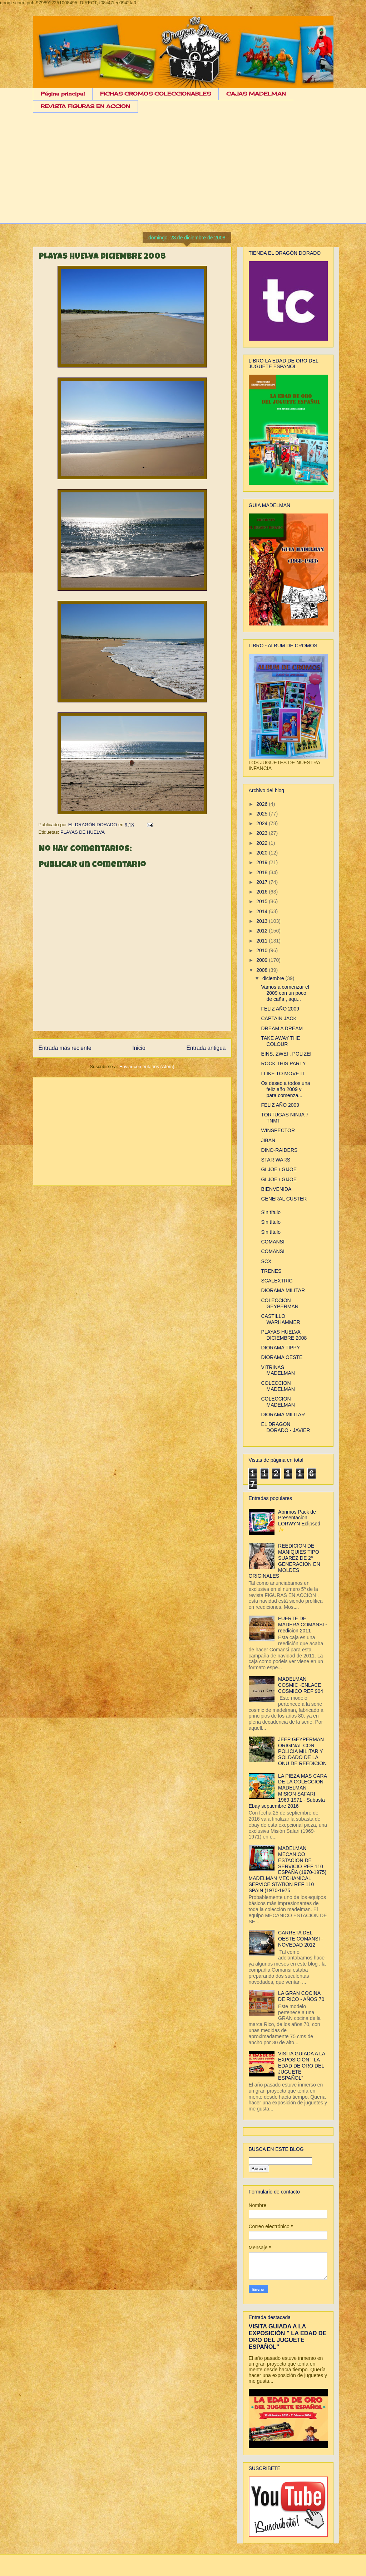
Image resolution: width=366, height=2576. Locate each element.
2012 (262, 931)
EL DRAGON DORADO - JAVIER (285, 1427)
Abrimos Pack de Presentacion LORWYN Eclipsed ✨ (299, 1521)
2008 (262, 970)
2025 (262, 814)
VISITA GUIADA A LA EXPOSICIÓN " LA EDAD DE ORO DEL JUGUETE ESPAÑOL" (301, 2065)
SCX (266, 1261)
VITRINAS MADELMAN (278, 1370)
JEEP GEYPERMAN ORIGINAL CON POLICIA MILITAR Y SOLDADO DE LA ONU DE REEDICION (302, 1751)
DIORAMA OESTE (281, 1357)
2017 (262, 882)
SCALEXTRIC (276, 1281)
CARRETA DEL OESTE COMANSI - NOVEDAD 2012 (300, 1939)
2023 (262, 833)
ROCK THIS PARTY (283, 1063)
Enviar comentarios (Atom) (146, 1066)
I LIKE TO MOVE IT (283, 1073)
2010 (262, 950)
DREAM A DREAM (282, 1028)
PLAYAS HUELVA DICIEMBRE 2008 (284, 1335)
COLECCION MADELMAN (278, 1386)
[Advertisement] (183, 173)
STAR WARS (275, 1160)
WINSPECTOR (278, 1130)
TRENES (271, 1271)
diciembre (274, 978)
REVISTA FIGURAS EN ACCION (85, 106)
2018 (262, 872)
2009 (262, 960)
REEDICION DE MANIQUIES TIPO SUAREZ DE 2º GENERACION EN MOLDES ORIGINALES (284, 1561)
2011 (262, 941)
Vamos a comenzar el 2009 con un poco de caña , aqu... (285, 993)
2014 (262, 911)
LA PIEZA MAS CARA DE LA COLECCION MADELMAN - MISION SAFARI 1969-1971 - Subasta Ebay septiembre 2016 (288, 1791)
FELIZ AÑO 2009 (280, 1009)
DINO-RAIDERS (279, 1150)
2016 (262, 892)
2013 (262, 921)
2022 (262, 843)
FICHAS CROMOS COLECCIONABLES (155, 94)
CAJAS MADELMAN (256, 94)
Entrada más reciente (65, 1048)
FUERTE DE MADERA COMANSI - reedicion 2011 (302, 1624)
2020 (262, 853)
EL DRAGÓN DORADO (93, 824)
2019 (262, 862)
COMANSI (272, 1242)
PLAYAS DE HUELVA (82, 832)
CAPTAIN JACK (278, 1018)
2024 (262, 823)
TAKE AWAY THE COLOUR (280, 1041)
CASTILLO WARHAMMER (280, 1319)
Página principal (63, 94)
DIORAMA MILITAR (283, 1290)
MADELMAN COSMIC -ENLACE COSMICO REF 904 (300, 1685)
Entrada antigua (206, 1048)
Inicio (138, 1048)
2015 (262, 901)
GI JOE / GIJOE (279, 1169)
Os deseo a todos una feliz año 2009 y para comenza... (285, 1089)
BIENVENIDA (276, 1189)
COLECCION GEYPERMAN (279, 1303)
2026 (262, 804)
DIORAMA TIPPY (280, 1347)
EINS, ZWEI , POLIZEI (286, 1054)
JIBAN (268, 1140)
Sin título (270, 1212)
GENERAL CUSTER (284, 1199)
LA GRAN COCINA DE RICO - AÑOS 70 (301, 1996)
